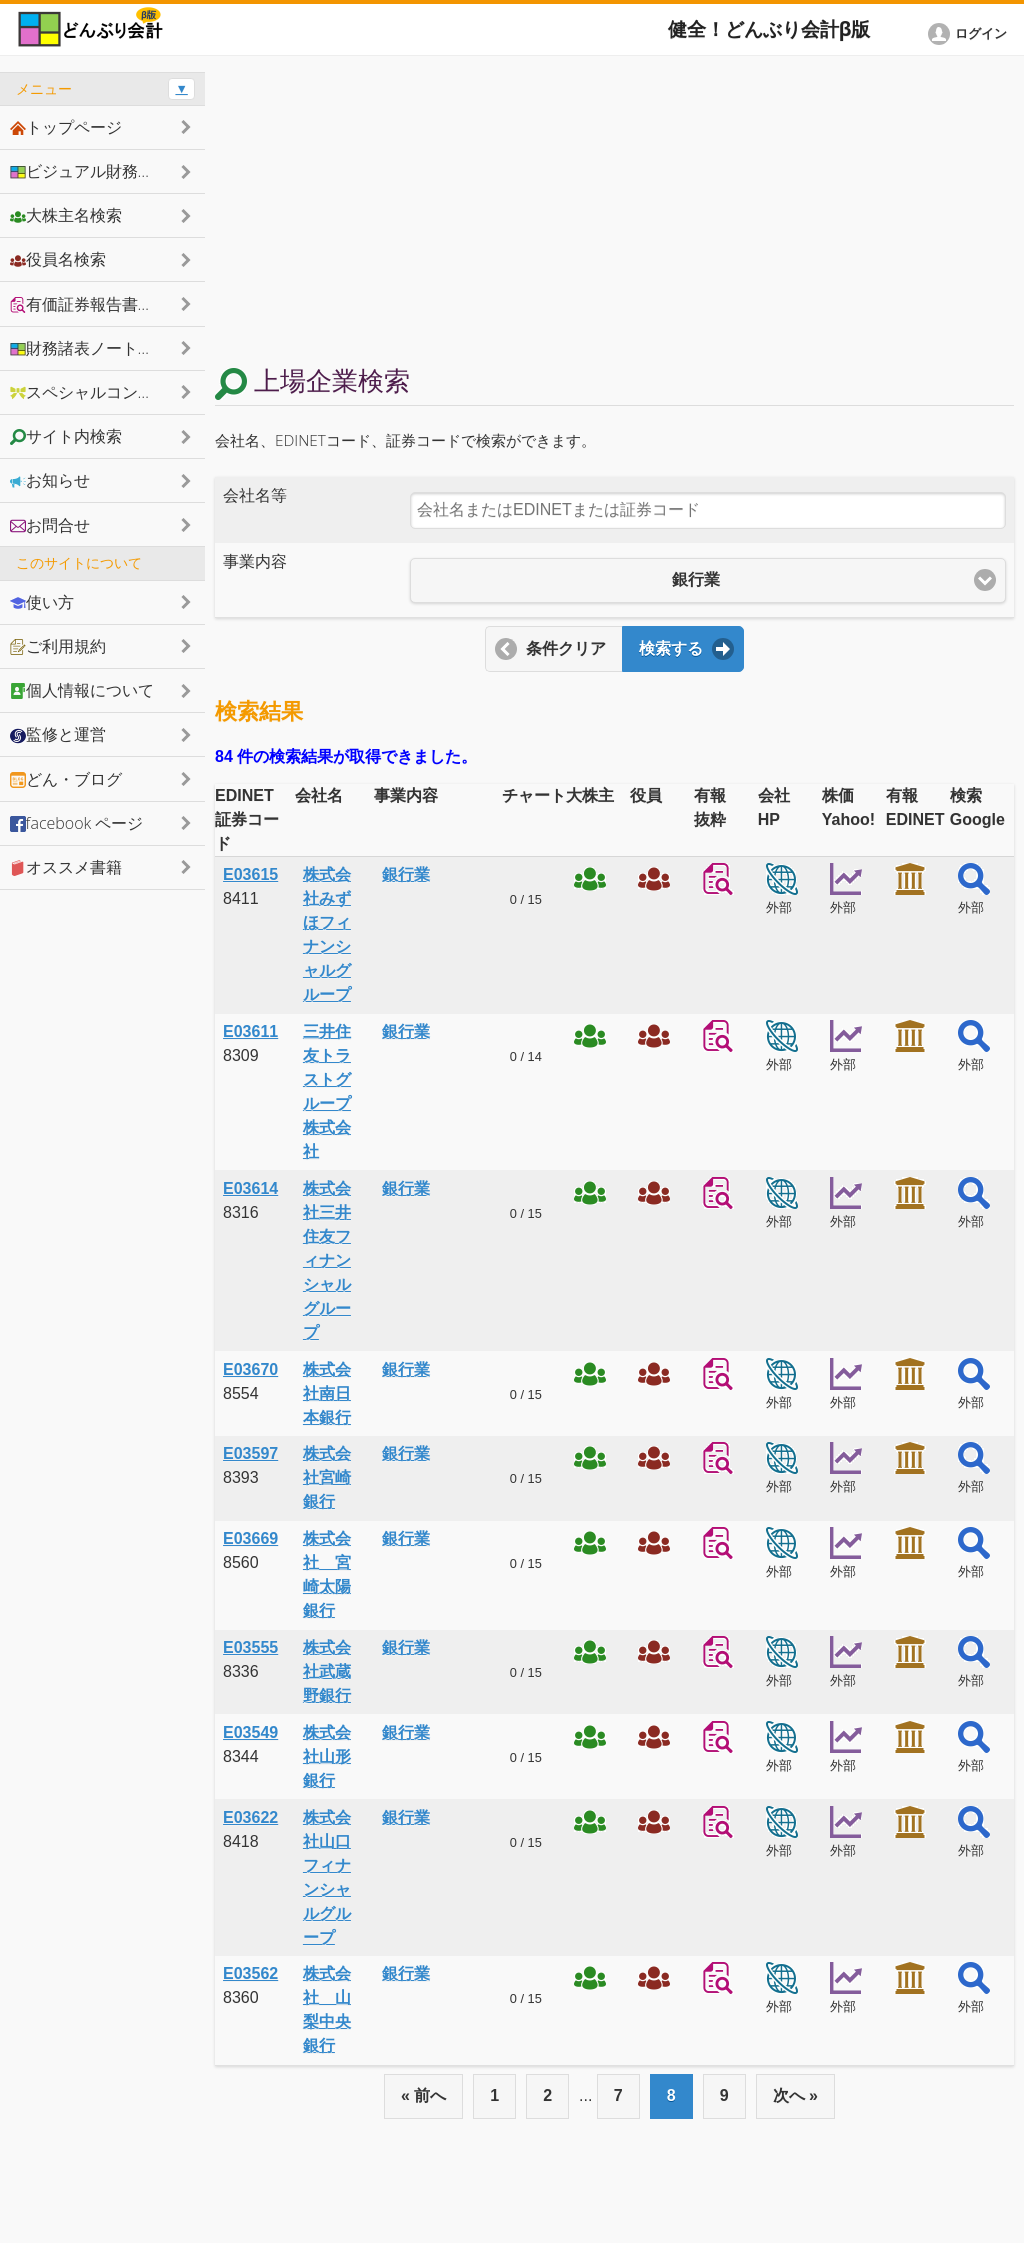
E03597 (250, 1453)
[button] (971, 34)
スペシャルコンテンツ (98, 392)
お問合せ (50, 525)
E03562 (250, 1973)
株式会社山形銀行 (327, 1756)
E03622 (250, 1817)
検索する (671, 648)
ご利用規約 (58, 646)
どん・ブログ (66, 779)
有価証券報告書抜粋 (90, 304)
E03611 (250, 1031)
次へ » (795, 2095)
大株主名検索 (66, 215)
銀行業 (406, 874)
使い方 (42, 602)
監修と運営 (58, 734)
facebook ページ (76, 823)
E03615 (250, 874)
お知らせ (50, 480)
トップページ (66, 127)
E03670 (250, 1369)
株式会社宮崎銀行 (327, 1477)
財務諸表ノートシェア (98, 348)
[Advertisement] (614, 212)
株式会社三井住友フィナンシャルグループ (327, 1260)
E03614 (250, 1188)
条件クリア (566, 648)
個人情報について (82, 690)
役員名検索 (58, 259)
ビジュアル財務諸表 (90, 171)
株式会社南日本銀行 (327, 1393)
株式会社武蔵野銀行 (327, 1671)
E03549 (250, 1732)
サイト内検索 (66, 436)
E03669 (250, 1538)
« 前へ (423, 2095)
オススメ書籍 (66, 867)
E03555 (250, 1647)
